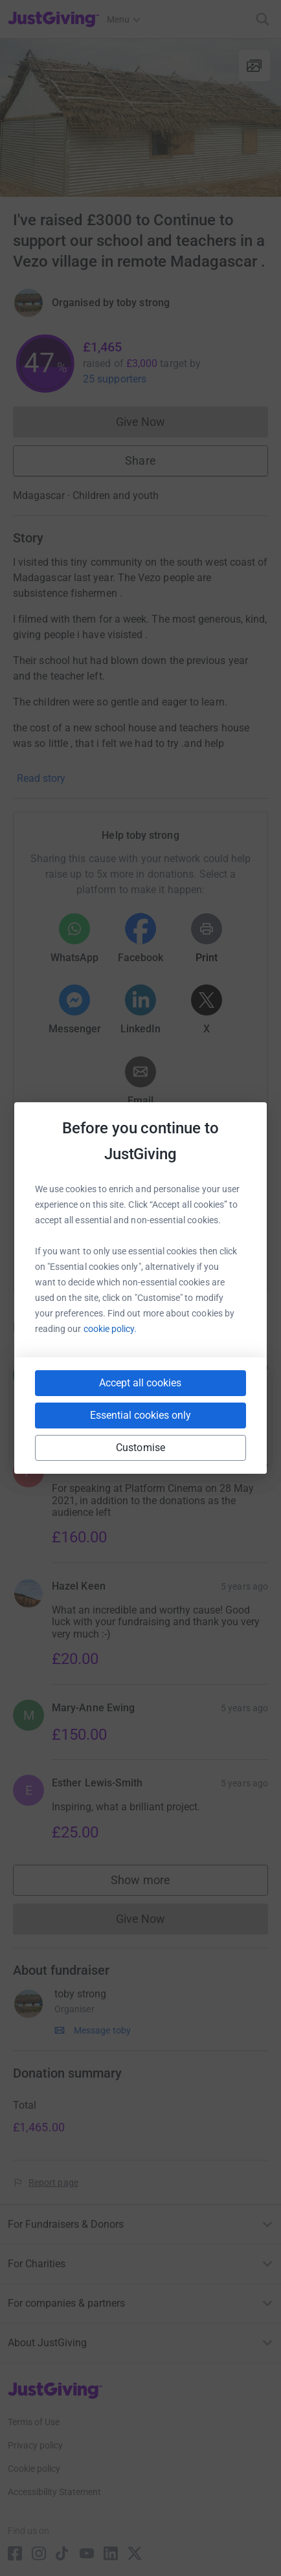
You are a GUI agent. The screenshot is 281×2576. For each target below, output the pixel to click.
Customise (140, 1447)
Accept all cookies (140, 1383)
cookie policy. (110, 1329)
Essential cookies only (140, 1415)
